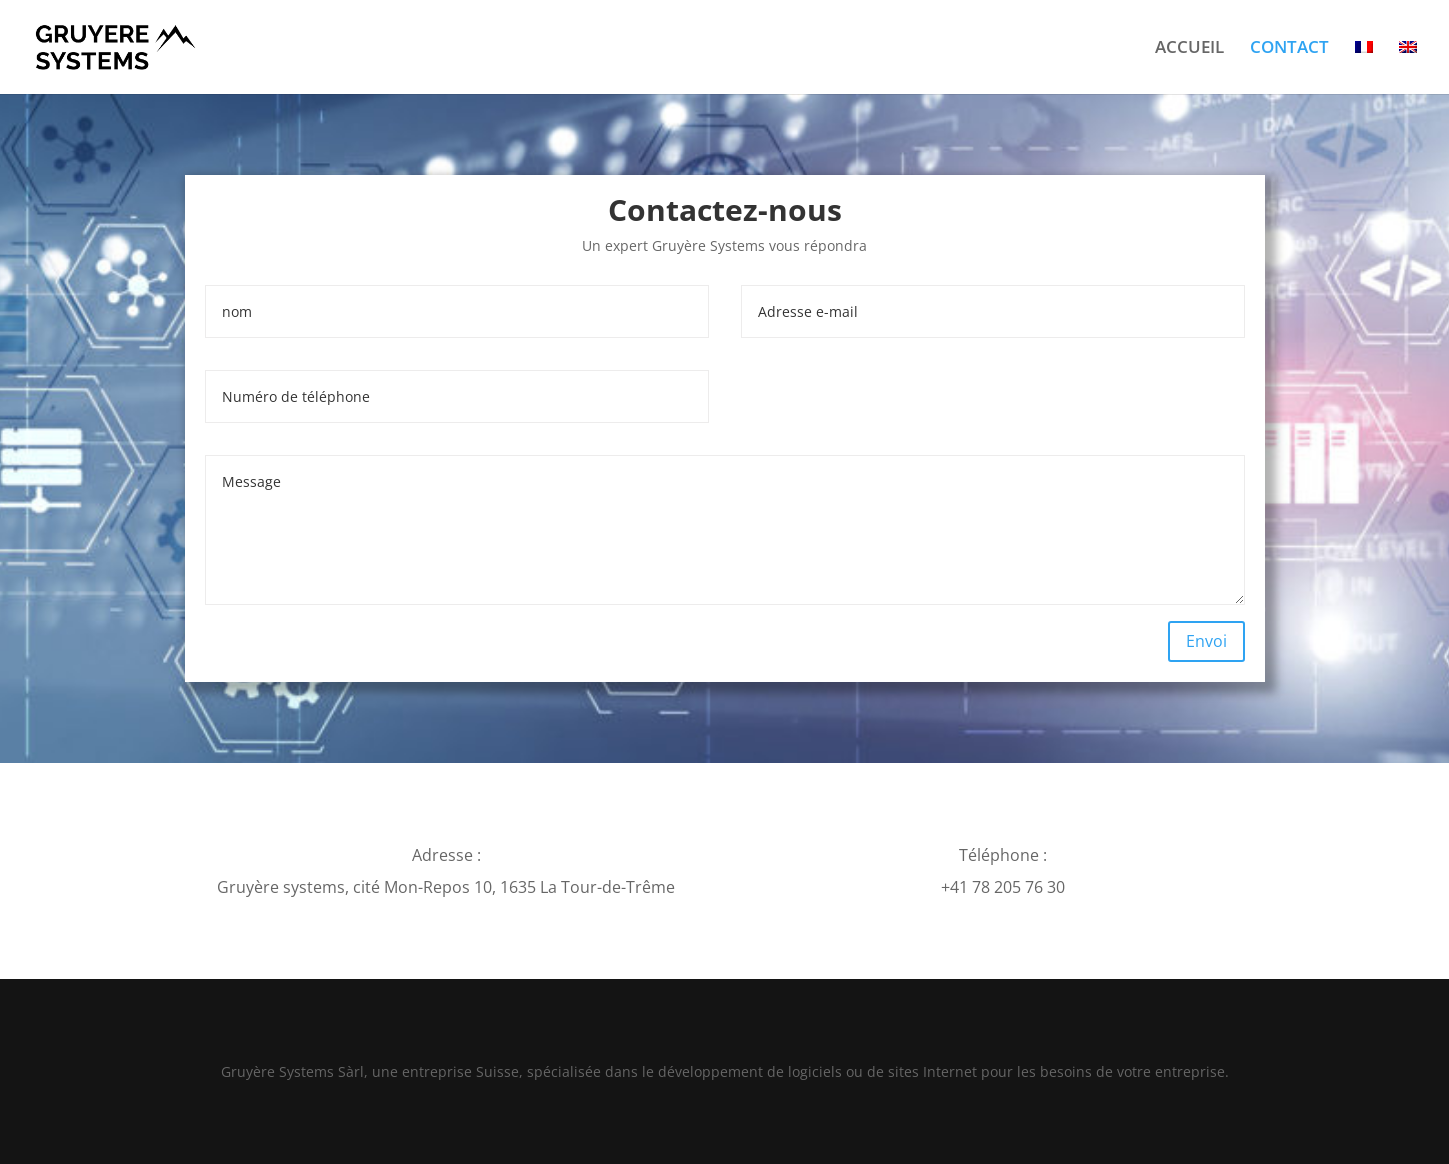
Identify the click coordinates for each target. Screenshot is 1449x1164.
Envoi (1206, 641)
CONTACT (1289, 49)
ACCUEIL (1189, 49)
